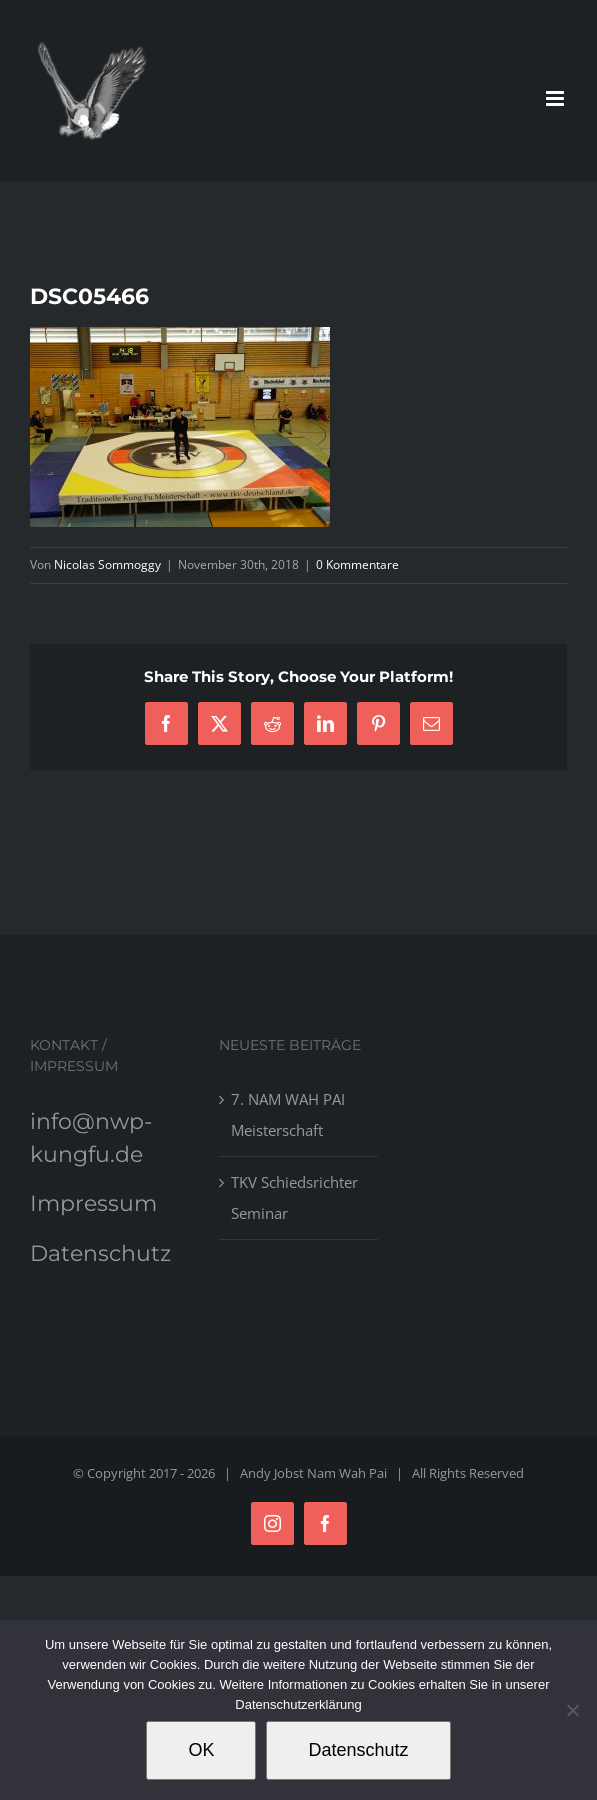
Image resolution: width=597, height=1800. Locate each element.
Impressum (93, 1203)
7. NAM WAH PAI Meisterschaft (288, 1114)
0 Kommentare (357, 564)
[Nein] (572, 1710)
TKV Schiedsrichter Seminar (294, 1197)
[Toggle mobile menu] (556, 98)
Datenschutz (100, 1253)
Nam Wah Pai (347, 1473)
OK (201, 1750)
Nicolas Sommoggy (107, 564)
